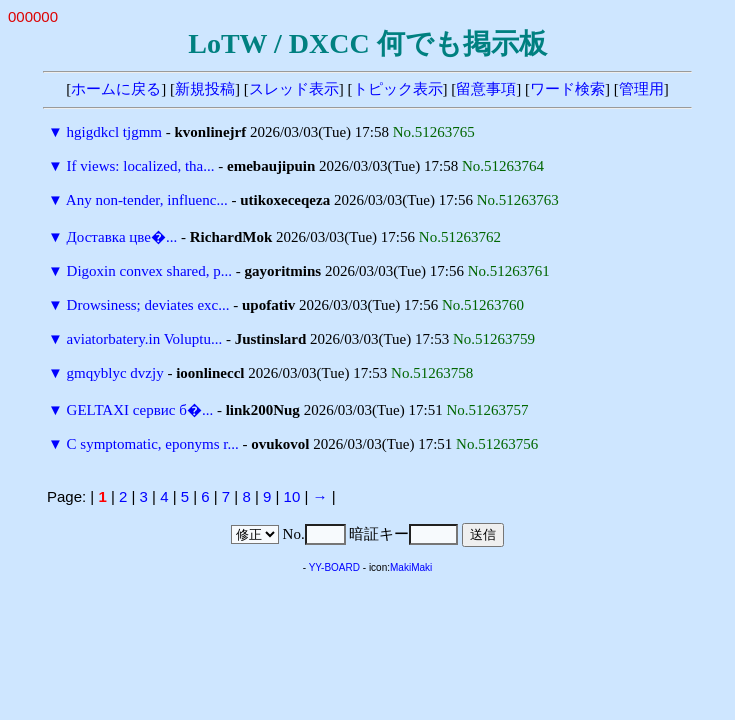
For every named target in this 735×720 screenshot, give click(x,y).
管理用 (641, 89)
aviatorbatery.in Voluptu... (145, 339)
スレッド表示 (294, 89)
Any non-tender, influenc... (147, 200)
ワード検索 (567, 89)
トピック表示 (398, 89)
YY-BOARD (334, 567)
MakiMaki (411, 567)
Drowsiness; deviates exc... (148, 305)
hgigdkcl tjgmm (114, 132)
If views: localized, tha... (141, 166)
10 (292, 496)
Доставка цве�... (122, 237)
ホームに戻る (116, 89)
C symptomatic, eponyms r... (153, 444)
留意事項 (486, 89)
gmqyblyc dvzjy (115, 373)
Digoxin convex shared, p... (149, 271)
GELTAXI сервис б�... (140, 410)
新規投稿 (205, 89)
